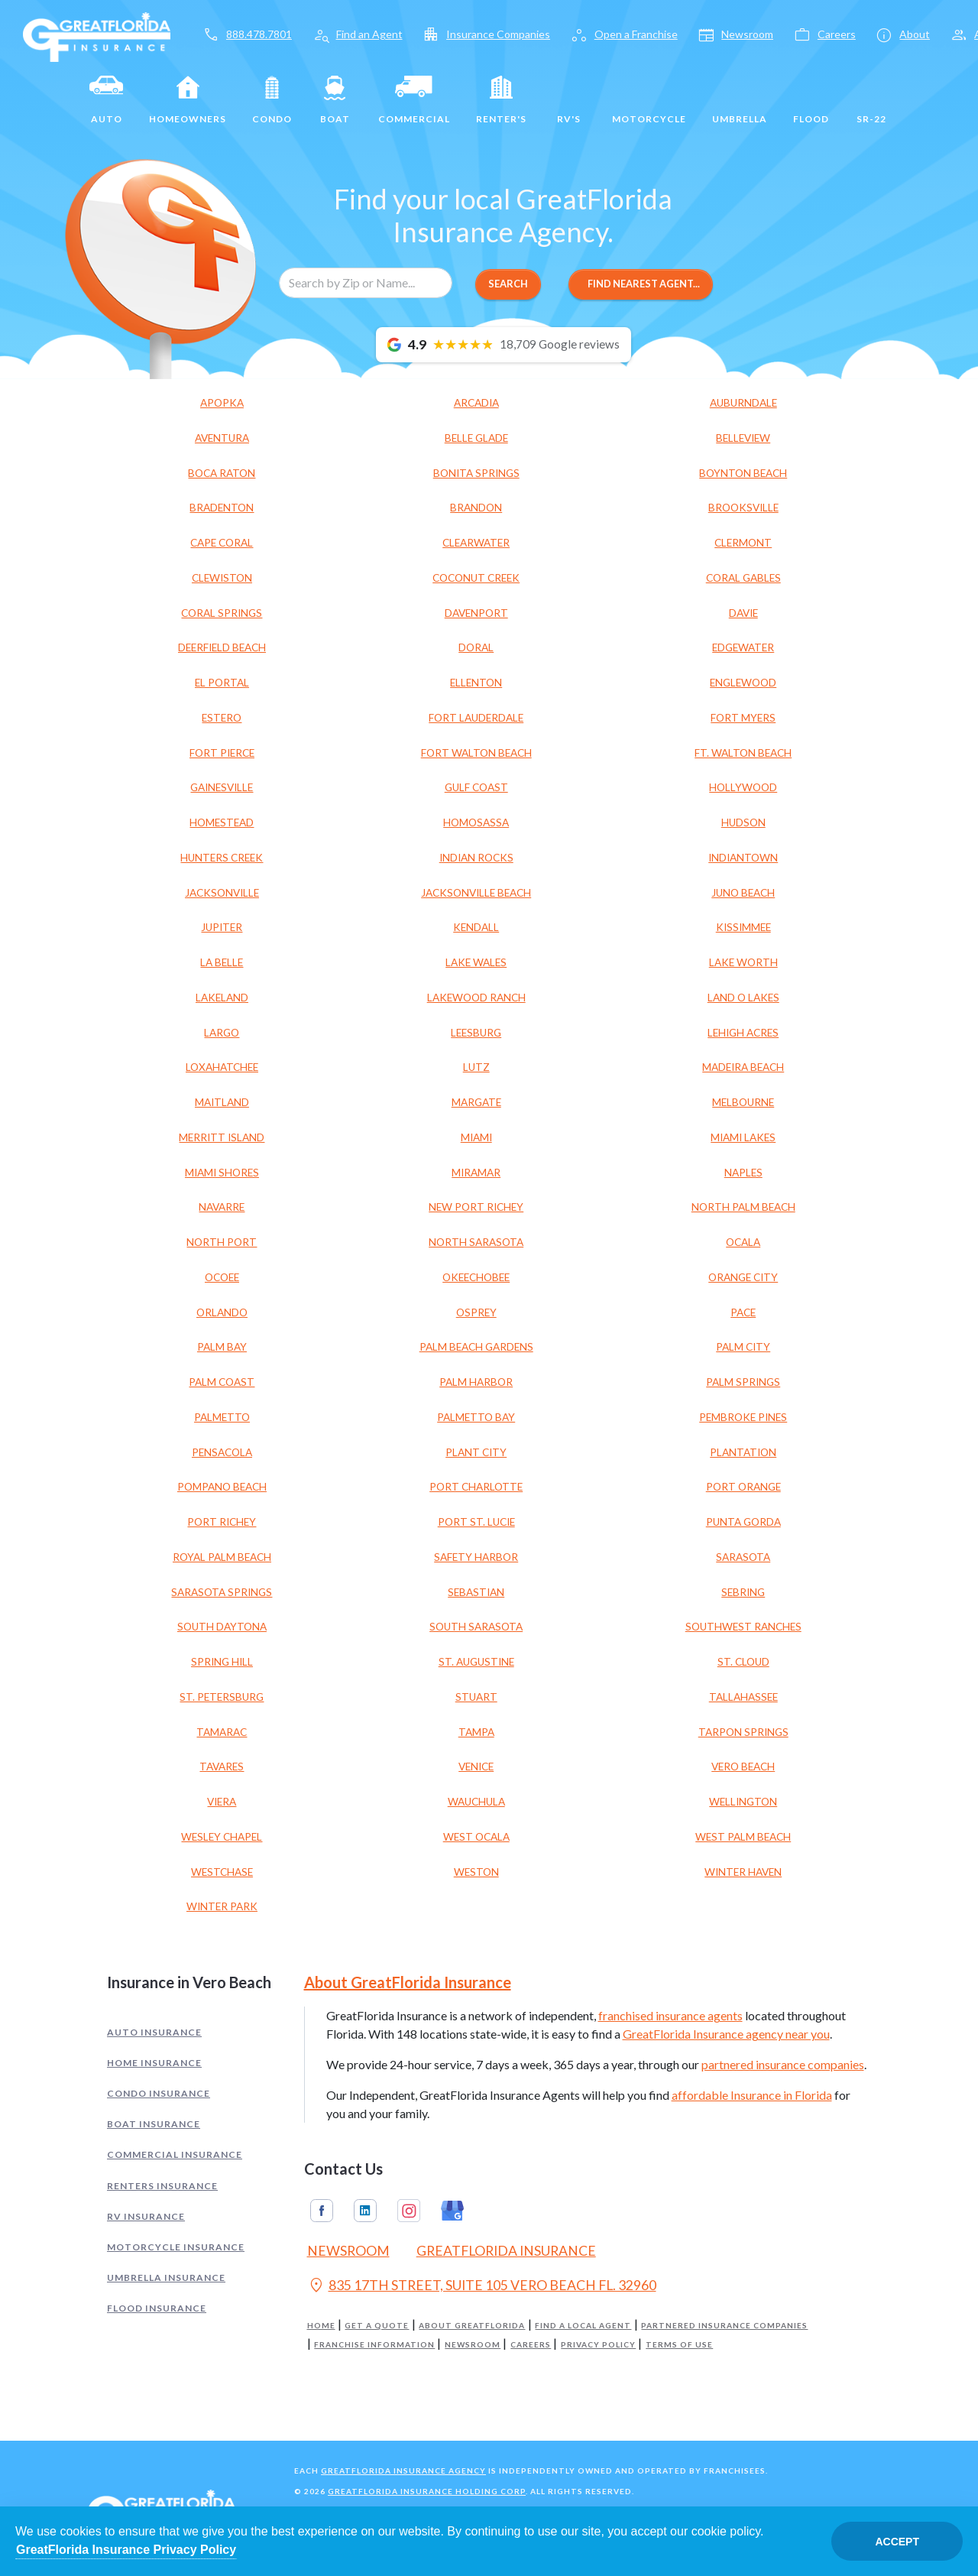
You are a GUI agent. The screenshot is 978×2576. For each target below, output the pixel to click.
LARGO (221, 1033)
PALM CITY (743, 1347)
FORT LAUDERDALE (476, 718)
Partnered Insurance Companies (724, 2325)
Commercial (414, 100)
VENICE (476, 1766)
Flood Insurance (156, 2308)
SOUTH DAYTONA (222, 1627)
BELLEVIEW (743, 438)
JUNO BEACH (743, 893)
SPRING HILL (222, 1662)
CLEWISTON (222, 578)
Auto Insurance (154, 2032)
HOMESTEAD (221, 822)
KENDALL (476, 927)
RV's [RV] (569, 100)
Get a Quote (377, 2325)
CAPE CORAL (221, 543)
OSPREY (476, 1312)
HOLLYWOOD (743, 787)
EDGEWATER (743, 647)
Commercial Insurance (174, 2154)
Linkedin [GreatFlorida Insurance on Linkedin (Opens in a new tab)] (365, 2210)
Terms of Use (679, 2345)
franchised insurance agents (670, 2015)
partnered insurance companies (782, 2064)
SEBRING (743, 1592)
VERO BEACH (743, 1766)
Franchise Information (374, 2345)
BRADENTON (221, 507)
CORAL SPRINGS (221, 613)
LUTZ (476, 1067)
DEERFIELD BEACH (222, 647)
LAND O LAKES (743, 997)
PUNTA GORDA (743, 1522)
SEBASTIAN (476, 1592)
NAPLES (743, 1172)
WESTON (476, 1872)
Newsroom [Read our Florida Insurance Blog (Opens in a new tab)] (348, 2251)
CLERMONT (743, 543)
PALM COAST (221, 1382)
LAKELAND (222, 997)
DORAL (476, 647)
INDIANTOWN (743, 858)
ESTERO (221, 718)
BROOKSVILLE (743, 507)
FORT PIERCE (221, 753)
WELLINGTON (743, 1802)
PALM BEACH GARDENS (476, 1347)
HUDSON (743, 822)
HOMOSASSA (476, 822)
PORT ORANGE (743, 1487)
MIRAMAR (476, 1172)
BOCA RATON (221, 473)
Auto (106, 100)
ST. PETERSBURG (222, 1697)
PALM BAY (222, 1347)
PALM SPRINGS (743, 1382)
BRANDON (476, 507)
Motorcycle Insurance (175, 2247)
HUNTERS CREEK (221, 858)
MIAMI (476, 1137)
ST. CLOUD (743, 1662)
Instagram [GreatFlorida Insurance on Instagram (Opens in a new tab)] (408, 2210)
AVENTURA (222, 438)
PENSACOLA (222, 1452)
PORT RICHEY (221, 1522)
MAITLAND (222, 1102)
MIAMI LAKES (743, 1137)
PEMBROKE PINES (743, 1417)
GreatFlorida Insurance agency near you (726, 2033)
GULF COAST (476, 787)
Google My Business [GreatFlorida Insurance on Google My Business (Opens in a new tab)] (452, 2210)
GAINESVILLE (221, 787)
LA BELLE (221, 962)
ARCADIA (476, 403)
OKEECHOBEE (476, 1277)
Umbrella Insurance (166, 2277)
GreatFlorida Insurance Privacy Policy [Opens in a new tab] (126, 2549)
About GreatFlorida (472, 2325)
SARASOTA (743, 1557)
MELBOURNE (743, 1102)
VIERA (221, 1802)
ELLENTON (476, 682)
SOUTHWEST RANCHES (743, 1627)
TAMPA (476, 1732)
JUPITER (221, 927)
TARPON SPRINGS (743, 1732)
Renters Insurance (162, 2186)
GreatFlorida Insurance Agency (403, 2470)
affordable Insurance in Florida (752, 2095)
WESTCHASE (222, 1872)
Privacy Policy (598, 2345)
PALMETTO (222, 1417)
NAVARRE (221, 1207)
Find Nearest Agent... (640, 283)
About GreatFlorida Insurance (407, 1982)
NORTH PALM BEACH (743, 1207)
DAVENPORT (476, 613)
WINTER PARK (221, 1906)
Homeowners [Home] (187, 100)
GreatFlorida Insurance (506, 2251)
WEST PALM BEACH (743, 1837)
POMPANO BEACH (222, 1487)
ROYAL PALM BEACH (222, 1557)
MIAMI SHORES (222, 1172)
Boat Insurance (153, 2124)
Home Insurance (154, 2062)
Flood (811, 100)
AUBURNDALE (743, 403)
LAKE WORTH (743, 962)
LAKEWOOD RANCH (476, 997)
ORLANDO (222, 1312)
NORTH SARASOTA (476, 1242)
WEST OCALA (476, 1837)
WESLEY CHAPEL (221, 1837)
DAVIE (743, 613)
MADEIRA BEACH (743, 1067)
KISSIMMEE (743, 927)
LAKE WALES (476, 962)
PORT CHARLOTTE (476, 1487)
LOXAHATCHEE (222, 1067)
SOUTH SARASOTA (476, 1627)
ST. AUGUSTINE (476, 1662)
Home (321, 2325)
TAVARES (221, 1766)
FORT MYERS (743, 718)
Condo (272, 100)
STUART (476, 1697)
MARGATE (476, 1102)
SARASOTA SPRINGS (221, 1592)
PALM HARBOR (476, 1382)
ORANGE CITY (743, 1277)
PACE (743, 1312)
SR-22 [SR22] (871, 100)
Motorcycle (649, 100)
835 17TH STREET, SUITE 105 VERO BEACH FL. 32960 (481, 2287)
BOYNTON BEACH (743, 473)
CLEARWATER (476, 543)
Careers (530, 2345)
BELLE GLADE (476, 438)
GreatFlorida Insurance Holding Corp (427, 2491)
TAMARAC (221, 1732)
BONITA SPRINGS (476, 473)
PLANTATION (743, 1452)
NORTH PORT (221, 1242)
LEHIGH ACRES (743, 1033)
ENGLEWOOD (743, 682)
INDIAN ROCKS (476, 858)
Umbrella (739, 100)
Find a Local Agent (583, 2325)
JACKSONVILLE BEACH (476, 893)
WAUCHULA (476, 1802)
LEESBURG (476, 1033)
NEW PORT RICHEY (476, 1207)
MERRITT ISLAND (221, 1137)
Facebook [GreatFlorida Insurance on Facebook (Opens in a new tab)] (321, 2210)
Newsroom (472, 2345)
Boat (335, 100)
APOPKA (222, 403)
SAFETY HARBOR (476, 1557)
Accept (897, 2541)
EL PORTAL (222, 682)
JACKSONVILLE (222, 893)
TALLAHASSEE (743, 1697)
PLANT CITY (476, 1452)
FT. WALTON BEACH (743, 753)
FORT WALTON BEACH (476, 753)
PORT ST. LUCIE (476, 1522)
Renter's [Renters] (501, 100)
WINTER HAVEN (743, 1872)
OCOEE (222, 1277)
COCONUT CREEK (476, 578)
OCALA (743, 1242)
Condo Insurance (158, 2093)
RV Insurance (146, 2216)
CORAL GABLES (743, 578)
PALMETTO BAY (476, 1417)
